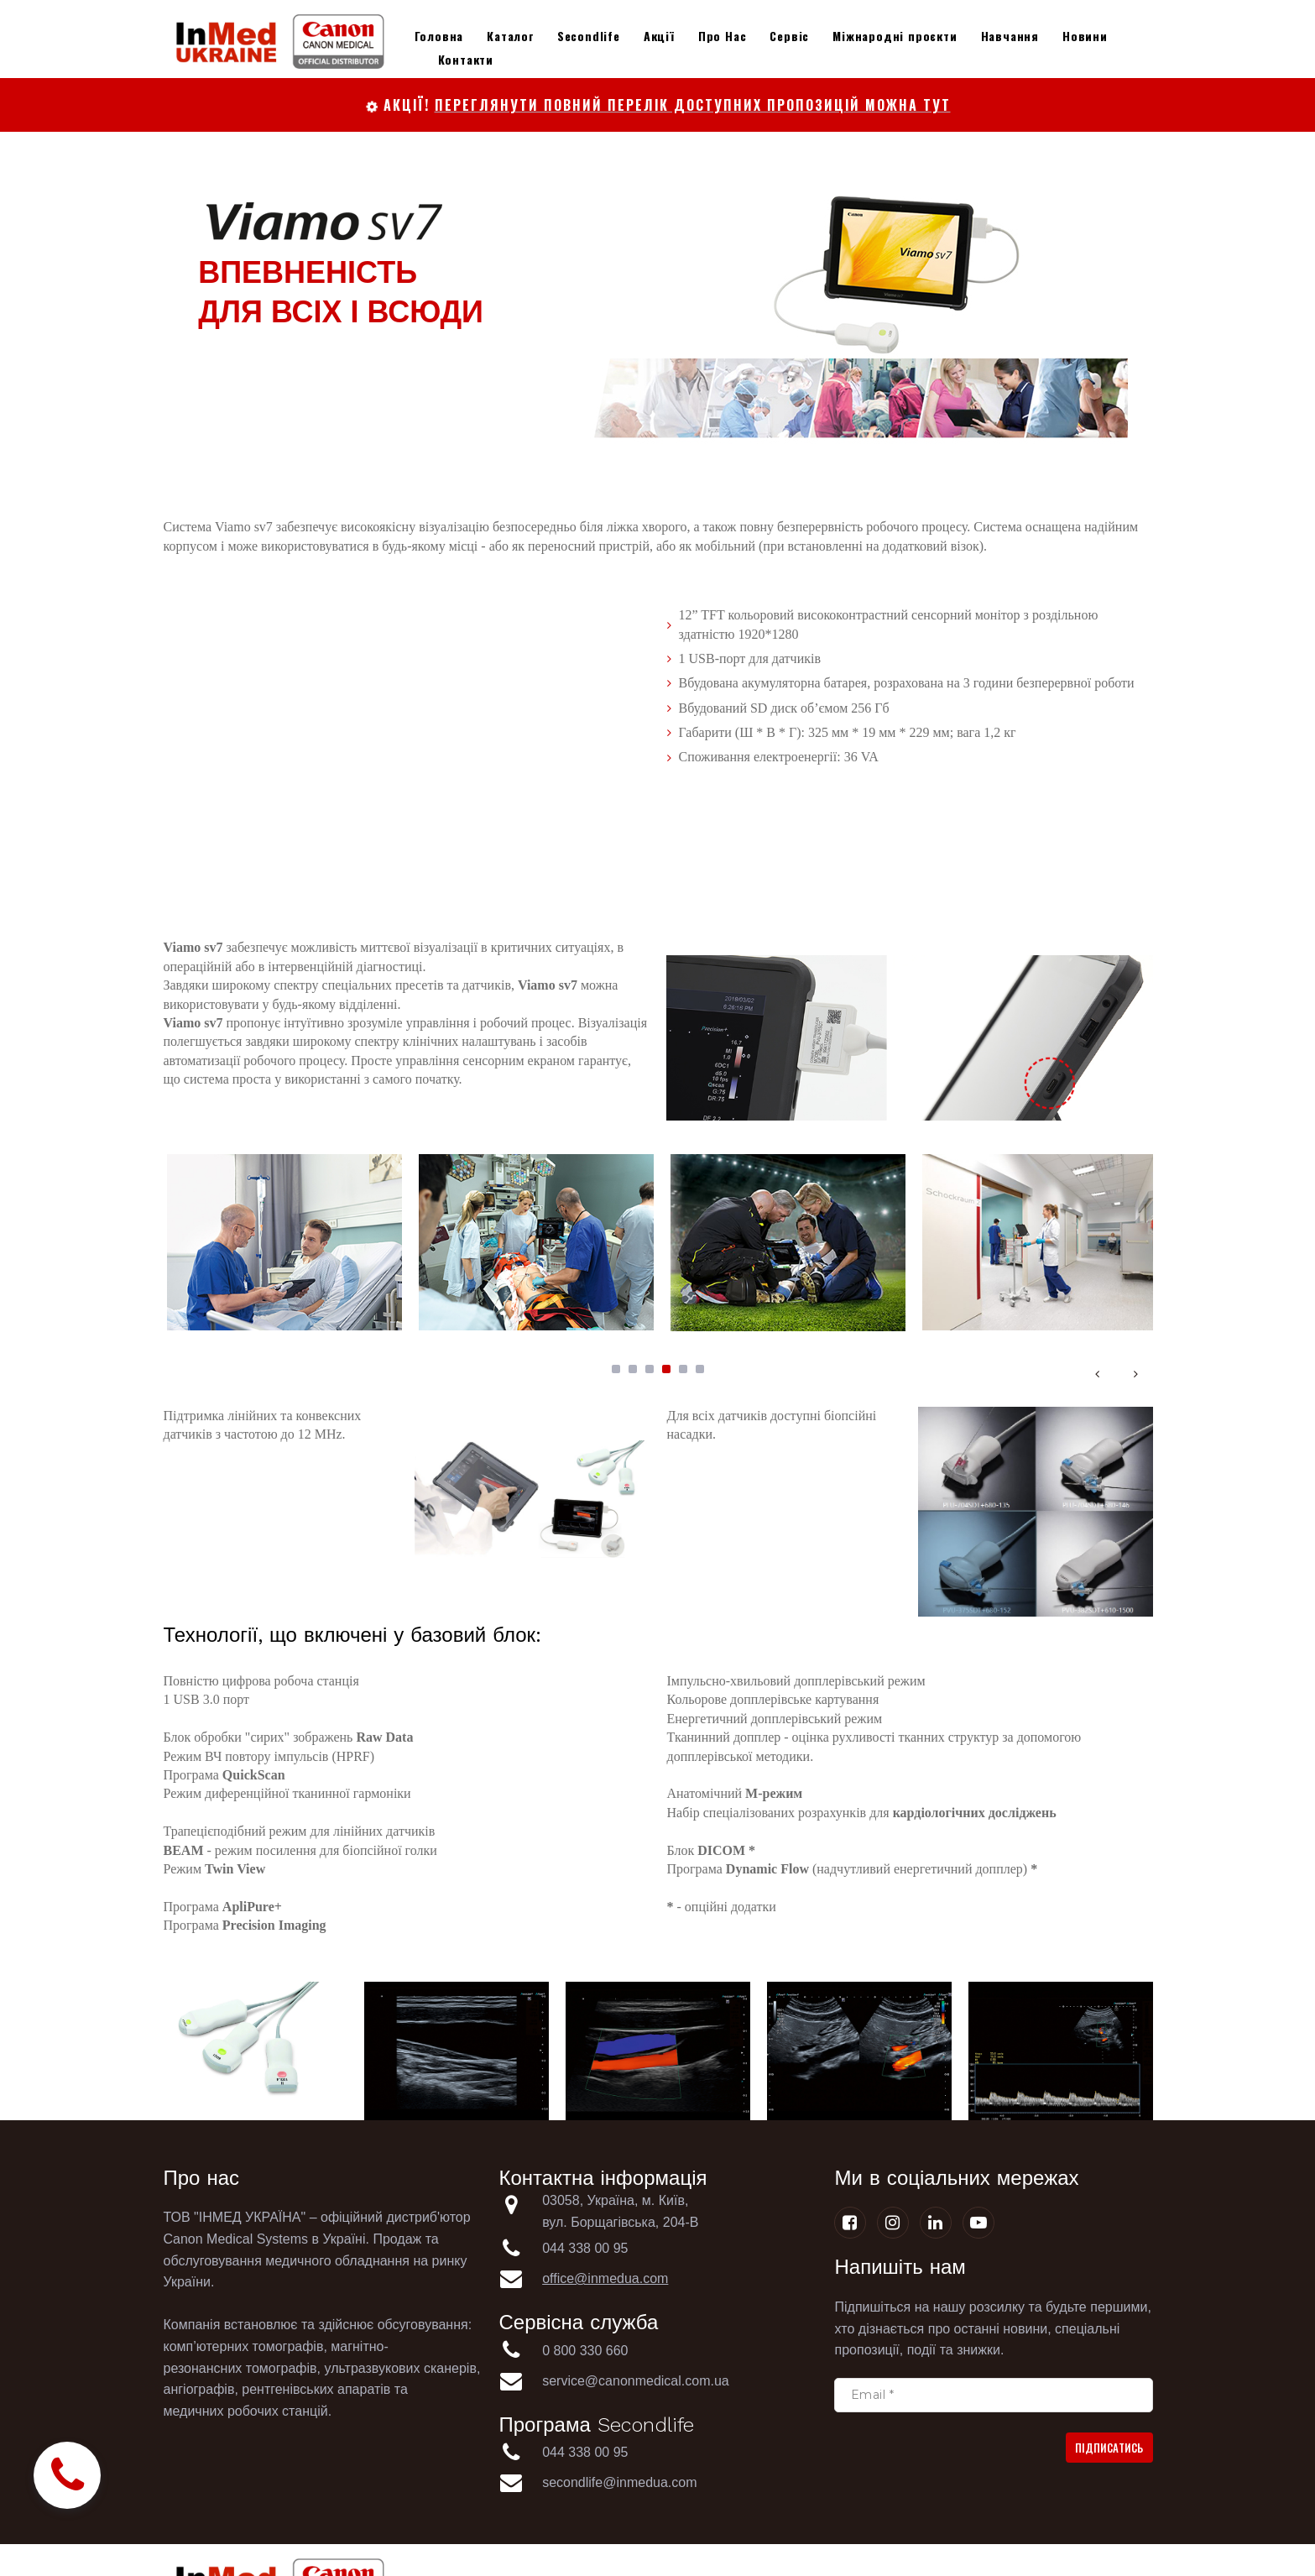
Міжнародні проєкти (894, 35)
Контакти (465, 59)
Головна (439, 35)
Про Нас (722, 35)
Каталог (510, 35)
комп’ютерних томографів (244, 2346)
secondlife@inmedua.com (619, 2482)
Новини (1085, 35)
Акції (659, 35)
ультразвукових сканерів (400, 2368)
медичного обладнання (337, 2261)
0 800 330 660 (587, 2350)
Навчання (1010, 35)
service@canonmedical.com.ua (635, 2381)
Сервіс (789, 35)
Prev (1097, 1373)
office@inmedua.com (605, 2278)
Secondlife (588, 35)
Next (1136, 1373)
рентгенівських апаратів (316, 2389)
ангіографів (199, 2389)
